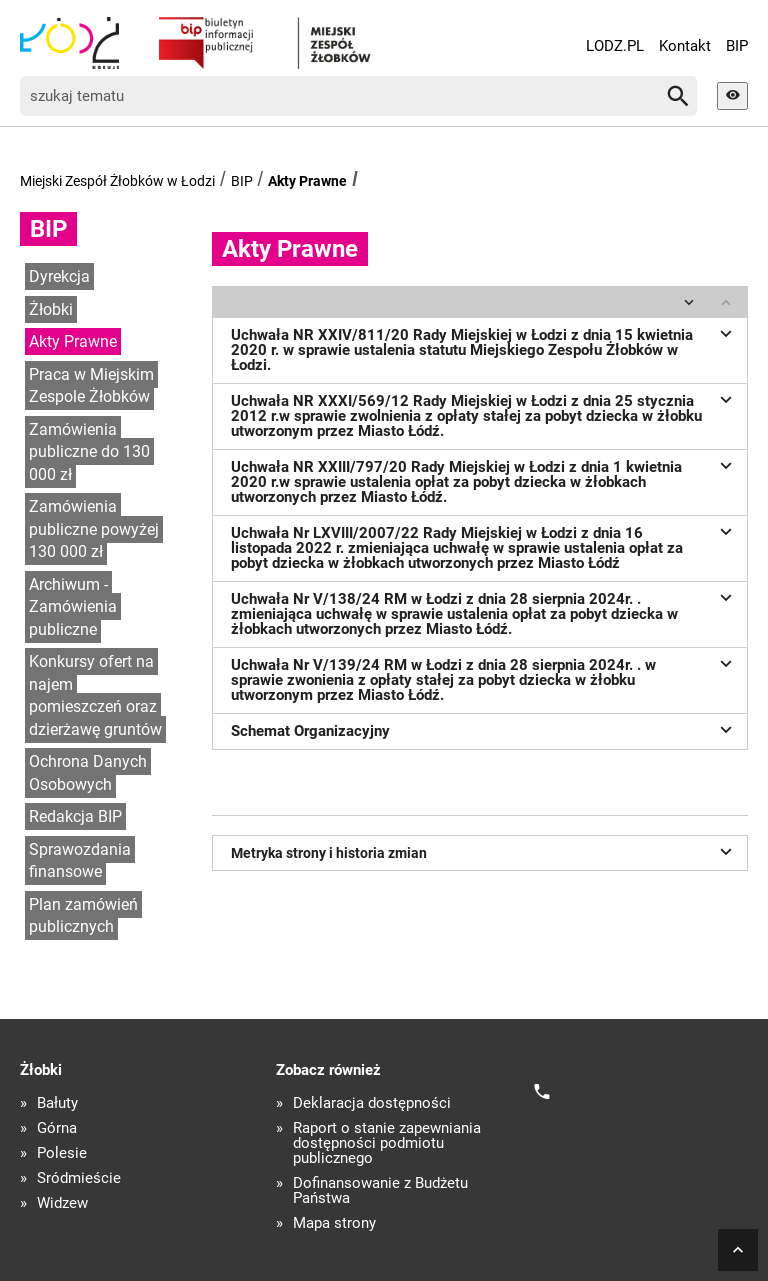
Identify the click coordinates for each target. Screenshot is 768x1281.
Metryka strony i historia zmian (484, 851)
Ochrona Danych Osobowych (88, 773)
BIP (737, 46)
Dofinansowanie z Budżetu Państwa (380, 1191)
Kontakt (685, 46)
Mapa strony (334, 1223)
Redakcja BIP (75, 816)
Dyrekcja (59, 276)
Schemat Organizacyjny (484, 729)
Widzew (62, 1203)
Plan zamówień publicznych (83, 916)
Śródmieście (79, 1178)
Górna (57, 1128)
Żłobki (51, 309)
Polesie (62, 1153)
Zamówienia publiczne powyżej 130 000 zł (94, 529)
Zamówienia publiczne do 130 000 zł (89, 452)
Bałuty (57, 1103)
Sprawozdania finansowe (80, 861)
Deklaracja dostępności (372, 1103)
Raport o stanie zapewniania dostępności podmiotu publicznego (387, 1143)
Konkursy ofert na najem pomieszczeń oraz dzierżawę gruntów (95, 695)
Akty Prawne (307, 181)
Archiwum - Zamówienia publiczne (73, 607)
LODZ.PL (615, 46)
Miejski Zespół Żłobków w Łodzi (117, 181)
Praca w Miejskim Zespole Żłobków (91, 386)
